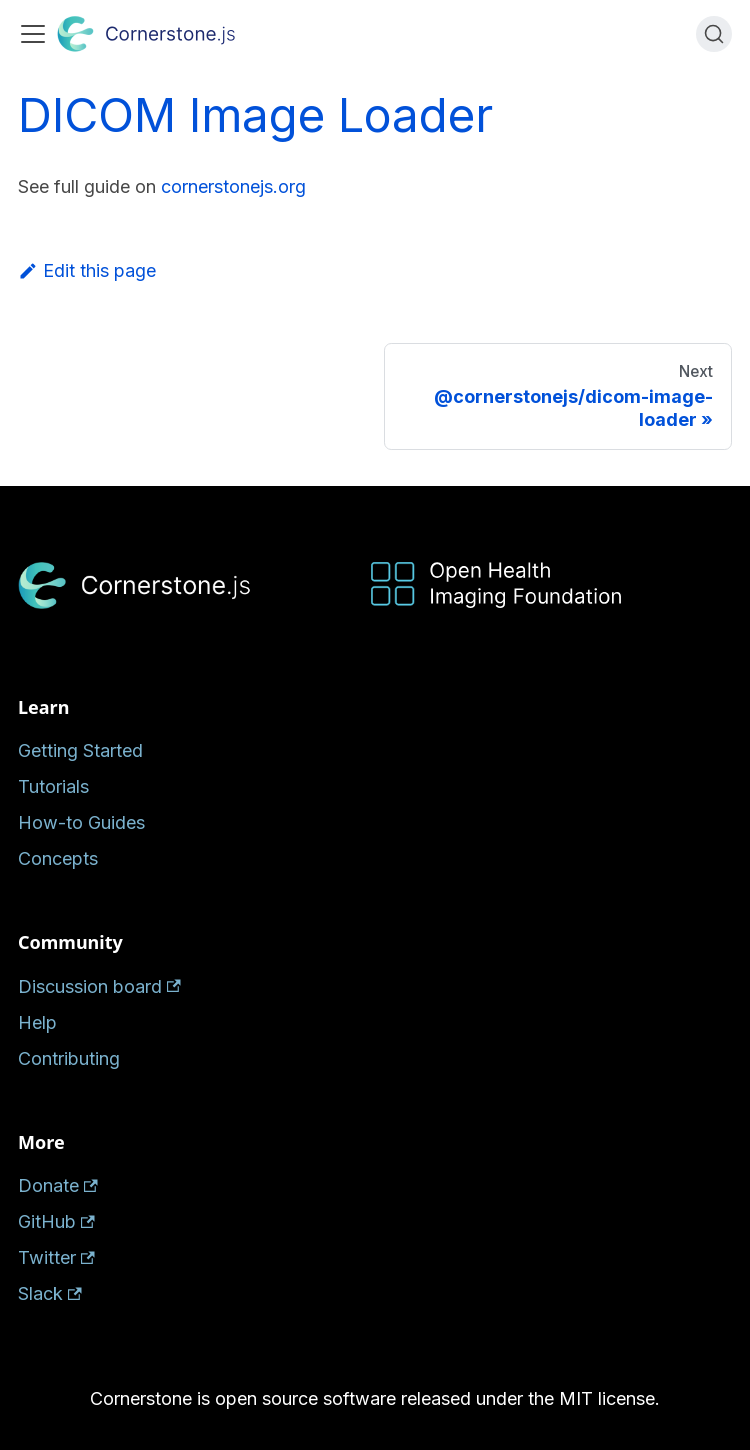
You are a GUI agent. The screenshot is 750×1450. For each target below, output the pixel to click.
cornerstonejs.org (233, 186)
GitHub (56, 1221)
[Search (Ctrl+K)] (714, 34)
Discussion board (99, 986)
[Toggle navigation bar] (33, 34)
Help (37, 1022)
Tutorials (53, 786)
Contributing (69, 1058)
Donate (58, 1185)
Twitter (56, 1257)
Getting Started (80, 750)
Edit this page (87, 270)
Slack (50, 1293)
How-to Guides (81, 822)
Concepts (58, 858)
